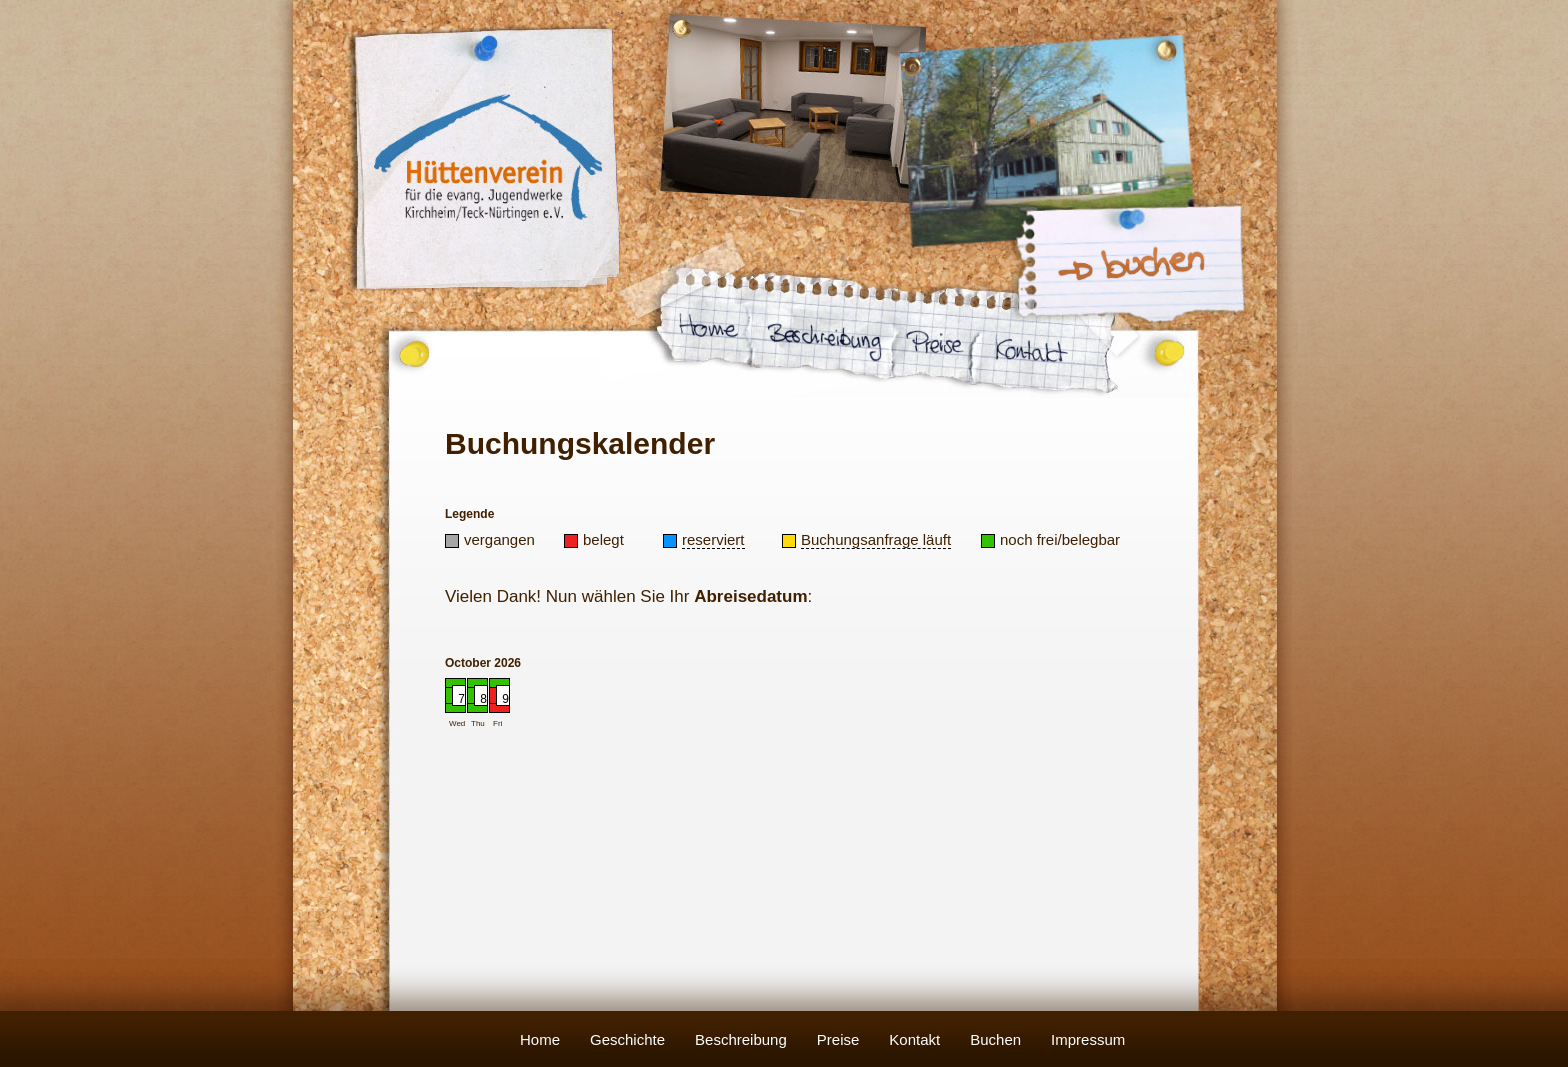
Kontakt (914, 1039)
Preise (838, 1039)
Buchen (995, 1039)
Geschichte (627, 1039)
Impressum (1088, 1039)
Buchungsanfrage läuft (876, 539)
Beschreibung (741, 1039)
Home (540, 1039)
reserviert (713, 539)
